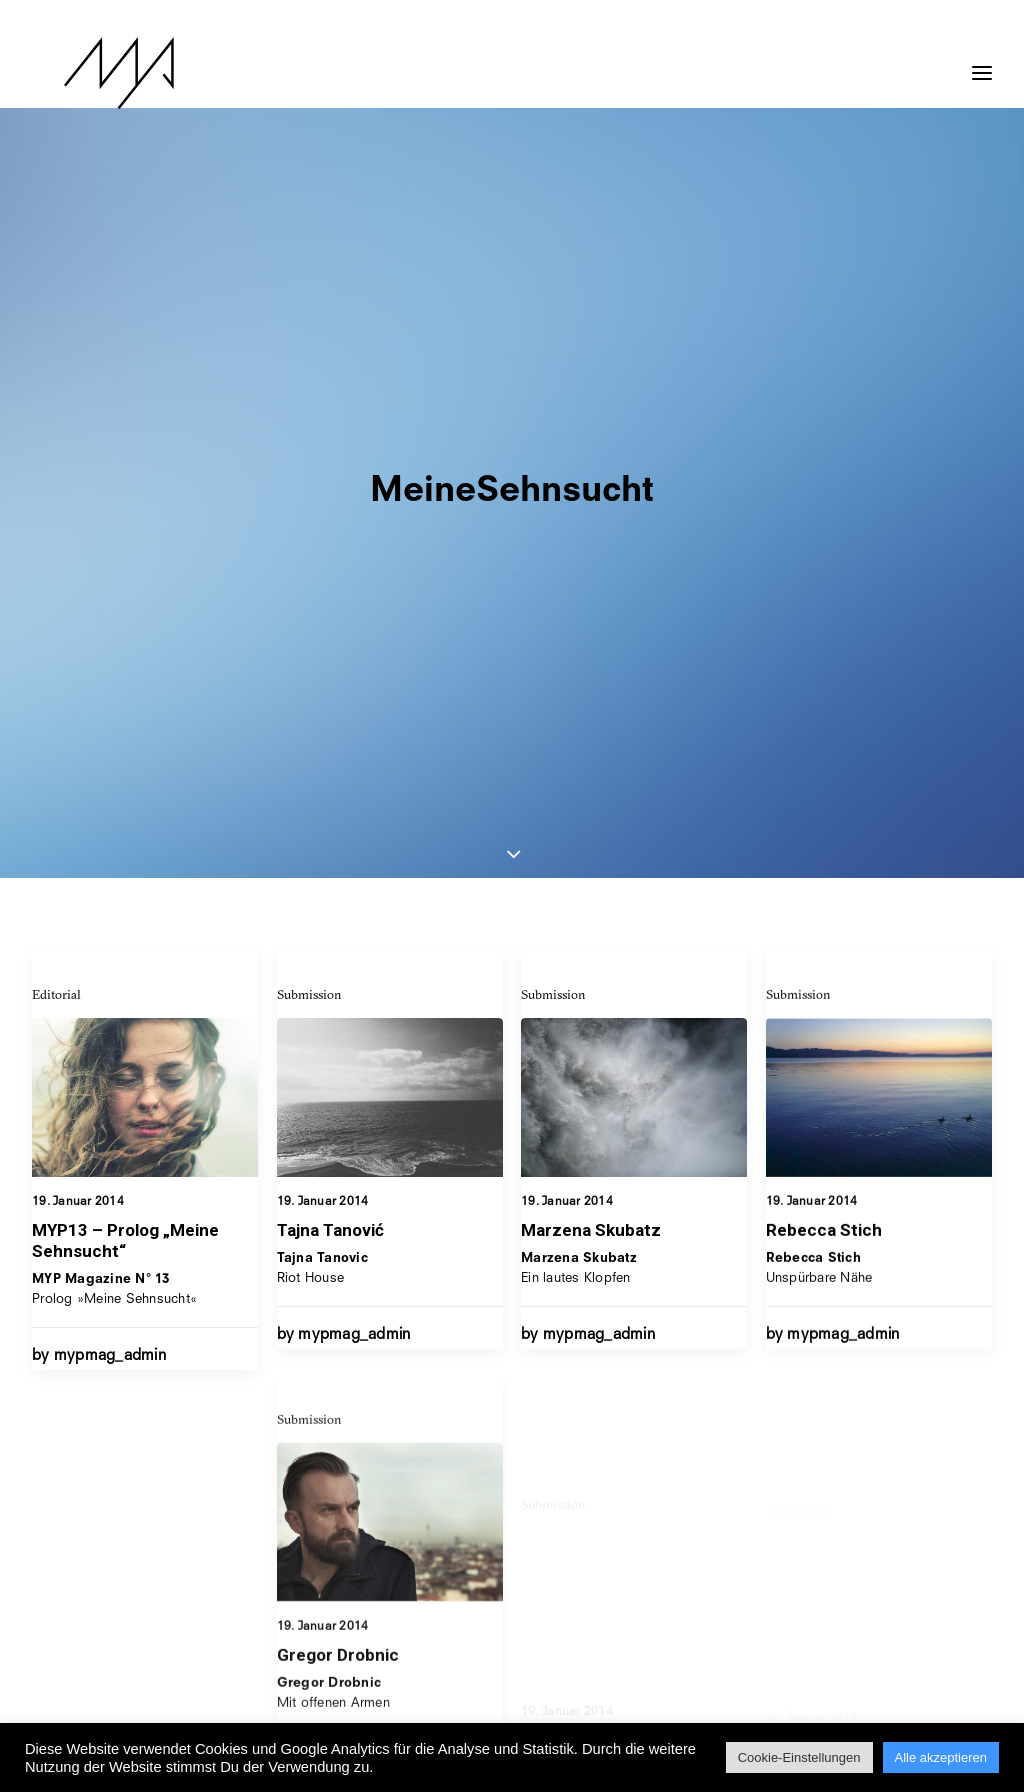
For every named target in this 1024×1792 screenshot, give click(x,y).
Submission (309, 458)
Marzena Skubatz (591, 709)
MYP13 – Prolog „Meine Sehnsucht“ (125, 704)
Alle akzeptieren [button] (941, 1757)
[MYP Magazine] (87, 73)
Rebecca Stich (824, 766)
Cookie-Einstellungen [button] (799, 1757)
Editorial (56, 458)
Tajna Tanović (330, 694)
